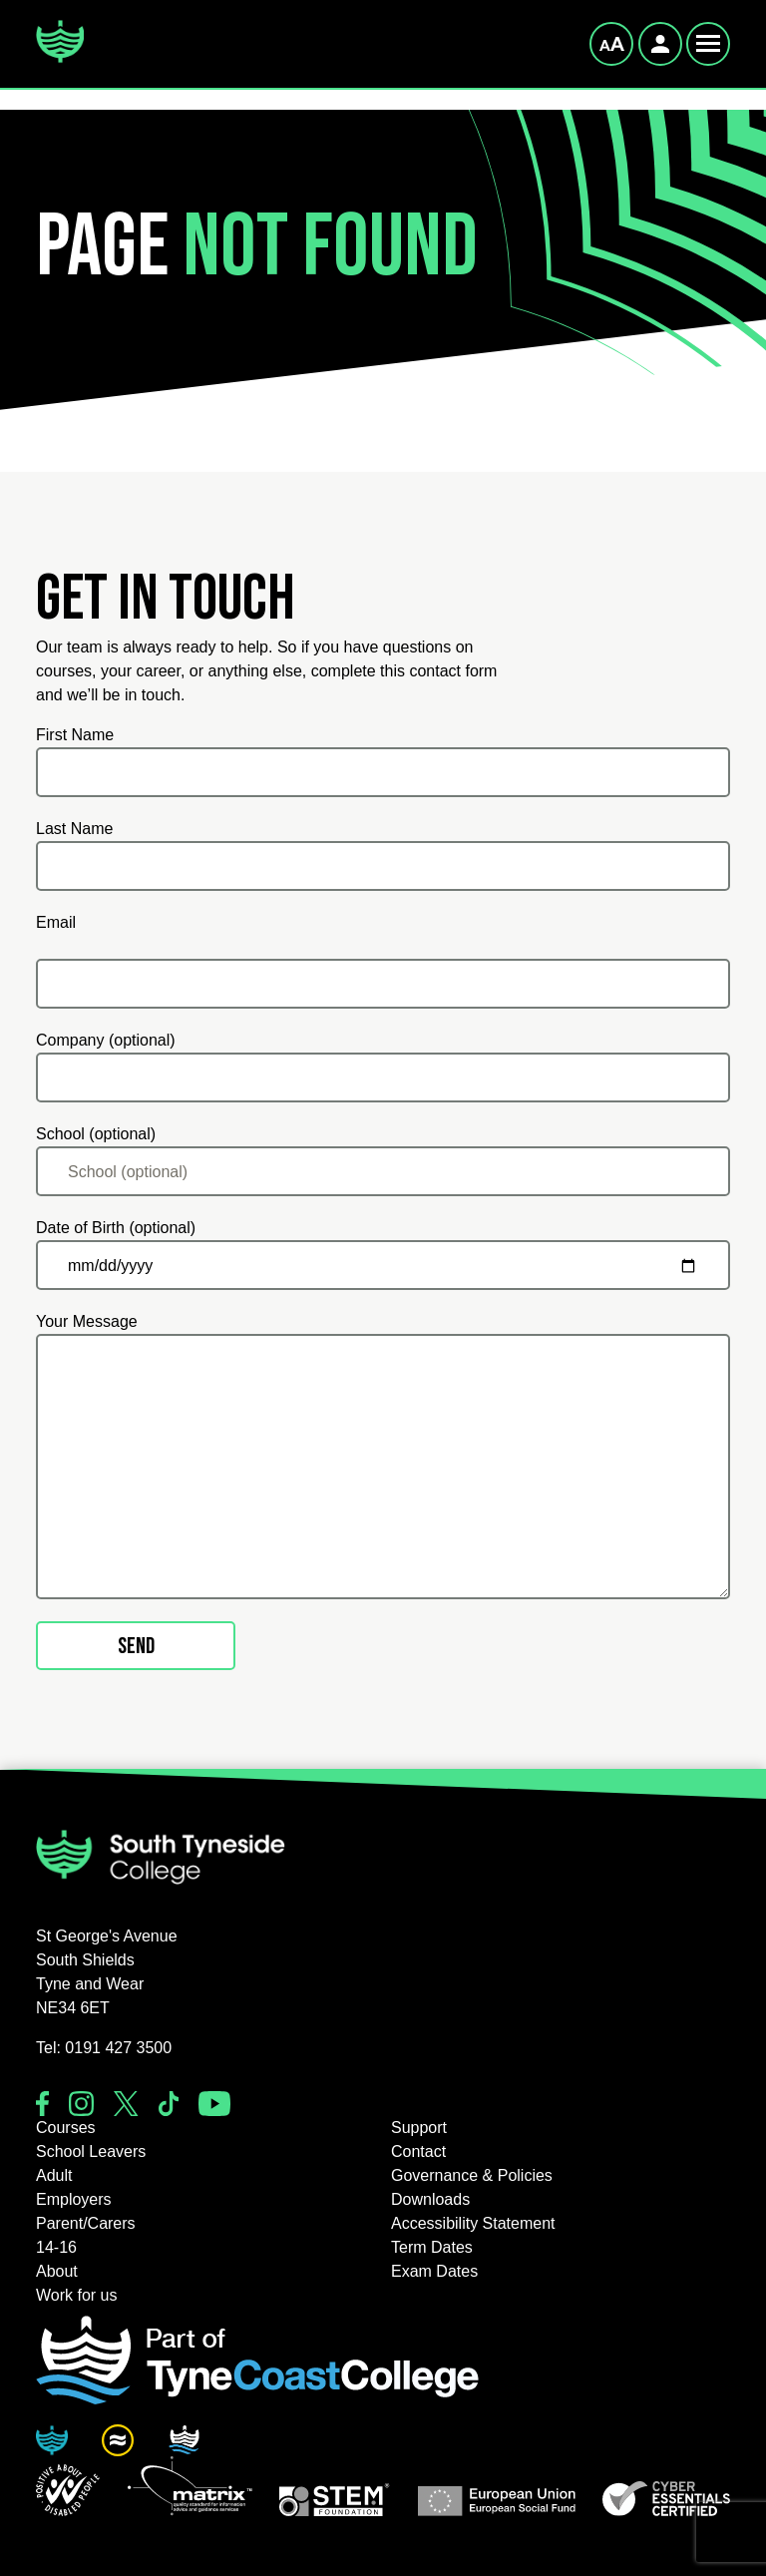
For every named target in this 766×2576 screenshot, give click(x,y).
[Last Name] (383, 866)
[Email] (383, 984)
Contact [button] (418, 2151)
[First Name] (383, 772)
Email (56, 922)
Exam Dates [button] (434, 2271)
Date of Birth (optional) (115, 1227)
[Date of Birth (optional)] (383, 1265)
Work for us (77, 2295)
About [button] (57, 2271)
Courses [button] (66, 2127)
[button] (68, 2490)
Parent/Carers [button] (86, 2223)
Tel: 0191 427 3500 (104, 2047)
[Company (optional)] (383, 1077)
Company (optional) (106, 1040)
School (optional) (96, 1133)
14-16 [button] (56, 2247)
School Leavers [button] (91, 2151)
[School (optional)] (383, 1171)
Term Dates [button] (432, 2247)
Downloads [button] (430, 2199)
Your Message (87, 1321)
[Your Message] (383, 1466)
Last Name (74, 828)
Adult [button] (54, 2175)
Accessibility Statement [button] (473, 2223)
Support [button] (419, 2127)
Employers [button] (74, 2199)
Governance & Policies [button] (472, 2175)
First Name (75, 734)
